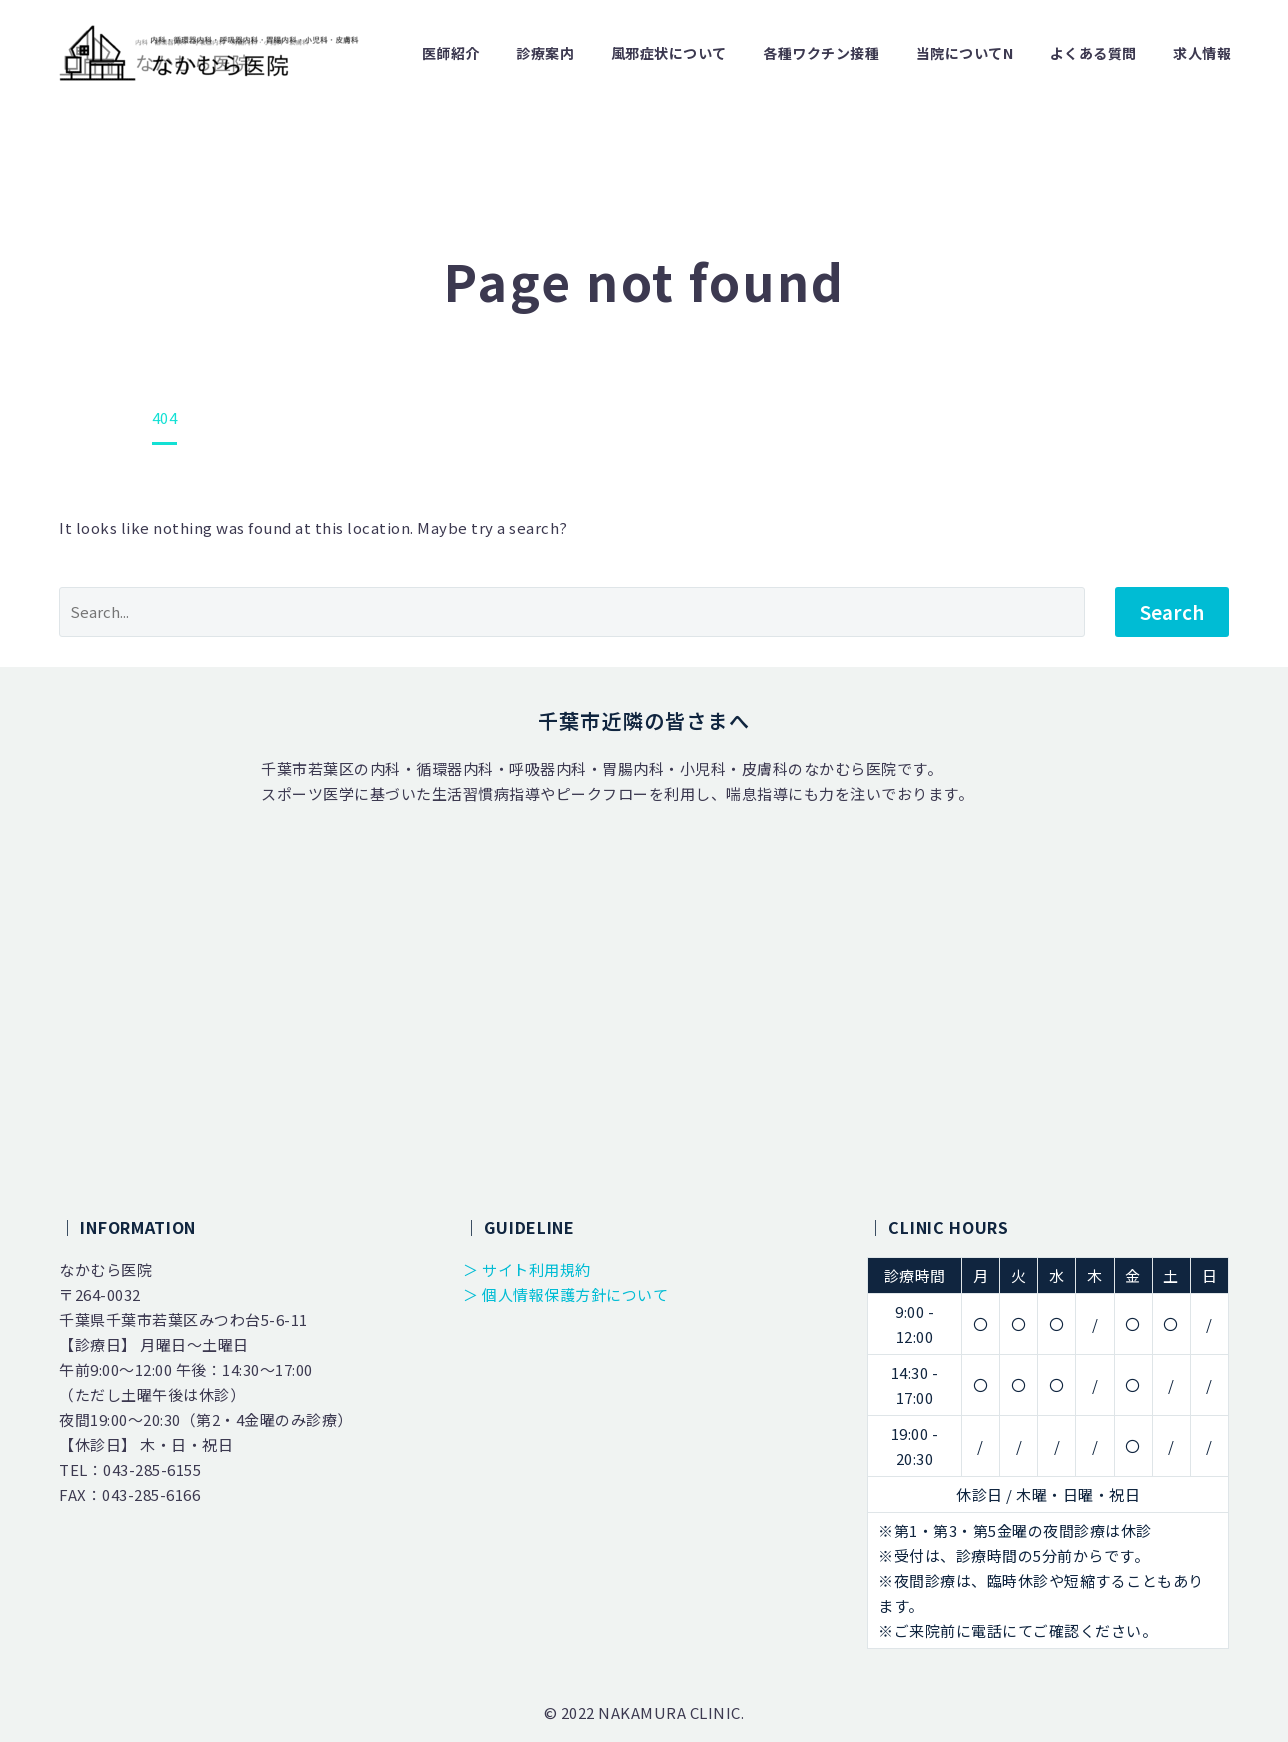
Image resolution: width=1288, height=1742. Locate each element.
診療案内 (545, 53)
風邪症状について (669, 53)
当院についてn (965, 53)
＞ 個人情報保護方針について (565, 1294)
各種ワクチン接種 (821, 53)
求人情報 (1202, 53)
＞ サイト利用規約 (527, 1269)
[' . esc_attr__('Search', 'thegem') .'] (572, 612)
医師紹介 (451, 53)
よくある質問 (1093, 53)
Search (1172, 611)
